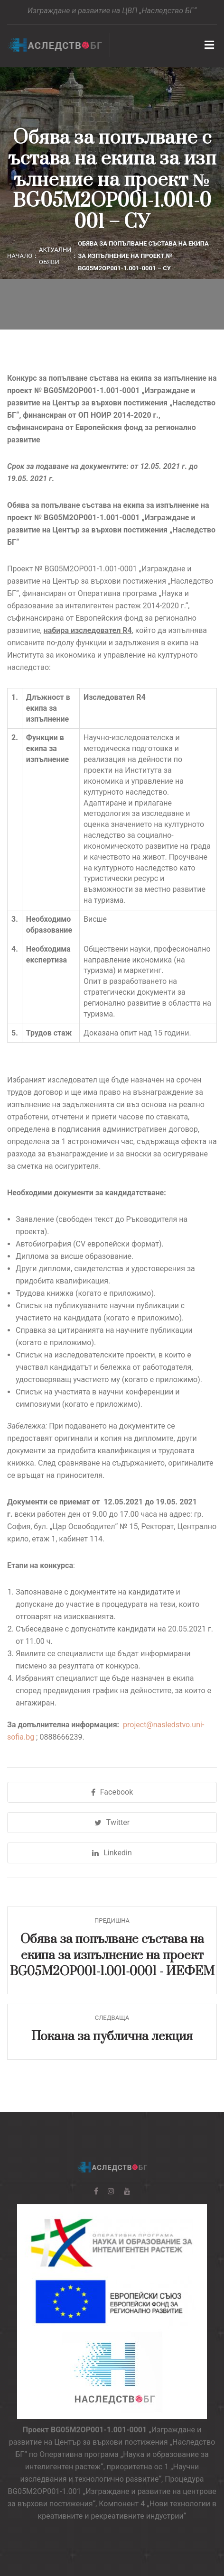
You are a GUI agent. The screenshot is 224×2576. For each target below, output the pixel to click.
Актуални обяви (55, 256)
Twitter (112, 1822)
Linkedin (112, 1852)
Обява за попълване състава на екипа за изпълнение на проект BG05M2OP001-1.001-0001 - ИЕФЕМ (112, 1955)
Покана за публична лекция (112, 2036)
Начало (19, 255)
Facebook (112, 1792)
